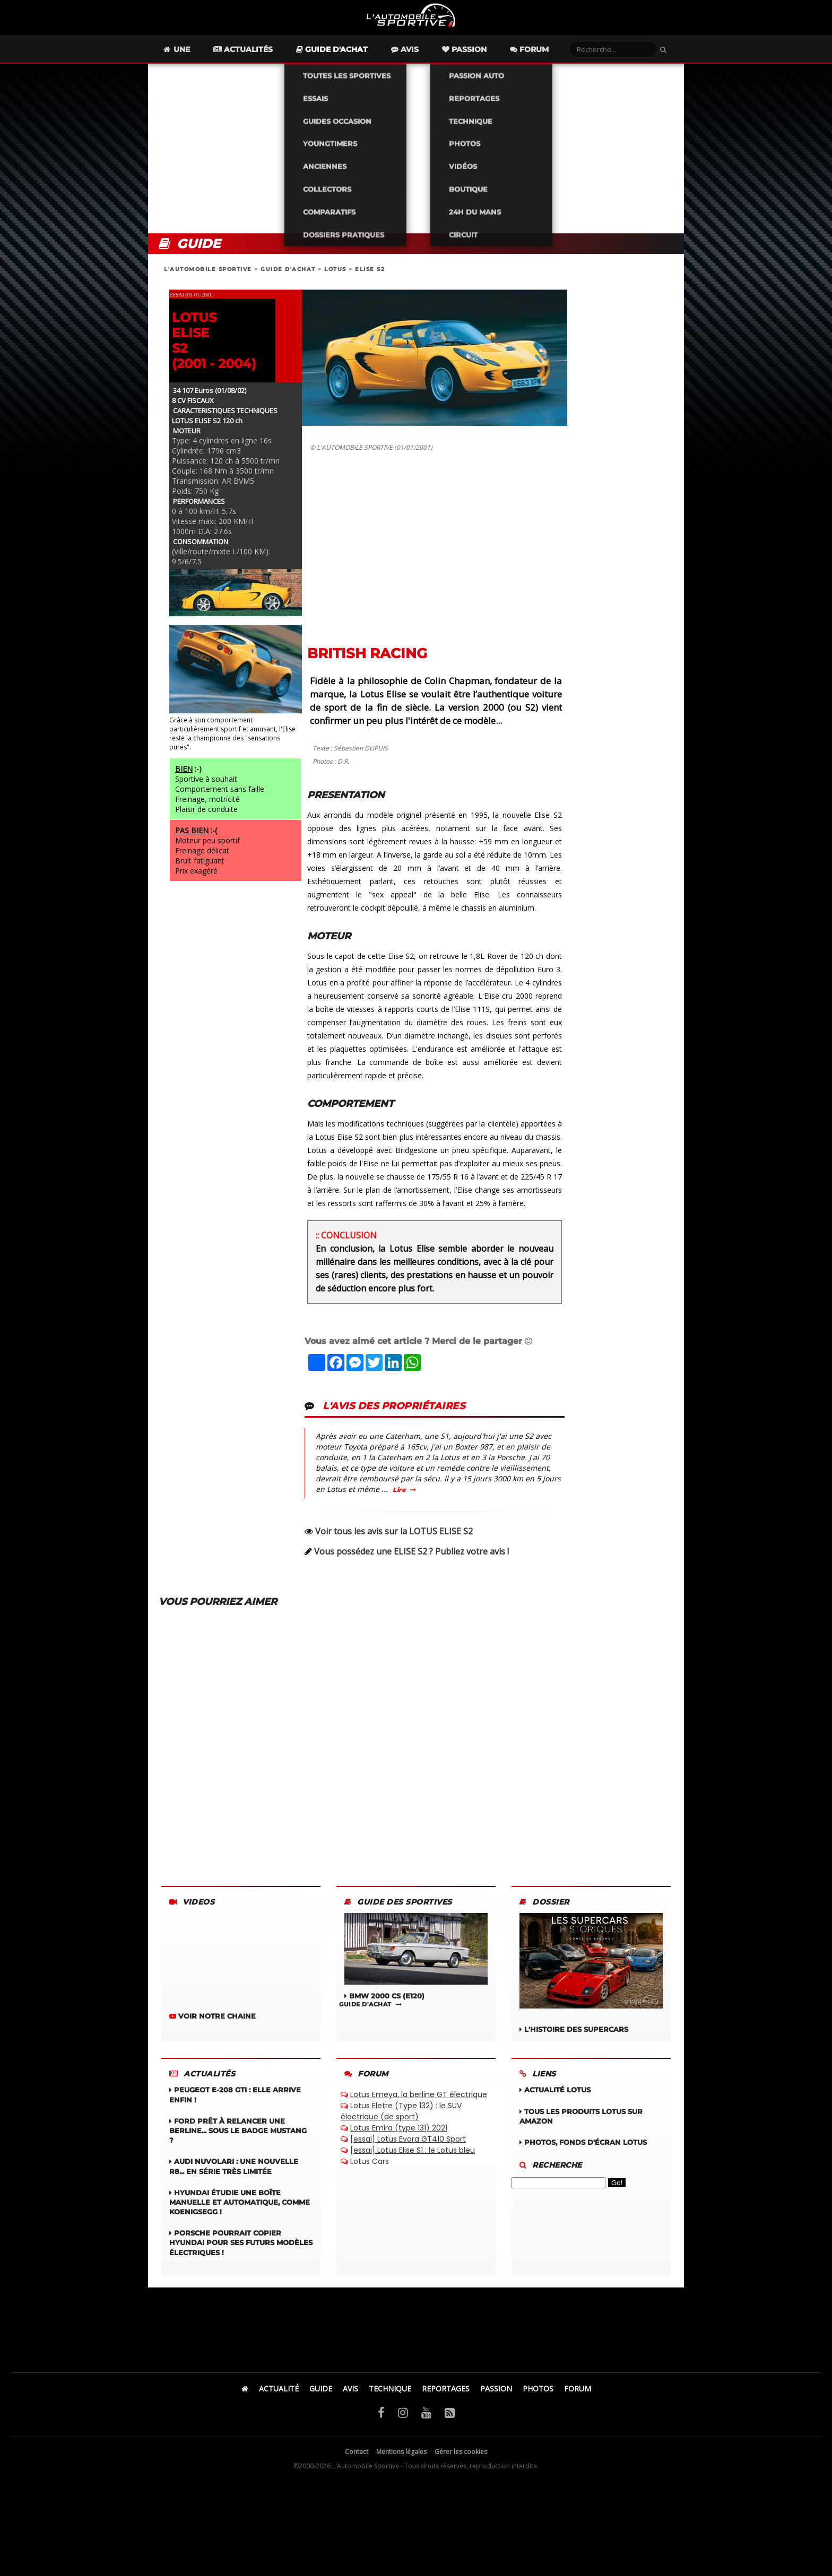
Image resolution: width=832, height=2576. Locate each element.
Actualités (262, 61)
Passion (483, 61)
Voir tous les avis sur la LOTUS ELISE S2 (394, 1543)
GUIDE (320, 2401)
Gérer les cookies (461, 2463)
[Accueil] (244, 2401)
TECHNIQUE (390, 2401)
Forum (548, 61)
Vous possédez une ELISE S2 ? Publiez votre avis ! (411, 1563)
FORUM (577, 2401)
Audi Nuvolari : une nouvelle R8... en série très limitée (233, 2178)
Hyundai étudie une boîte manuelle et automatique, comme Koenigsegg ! (239, 2214)
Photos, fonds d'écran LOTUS (583, 2154)
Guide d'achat (351, 61)
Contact (356, 2463)
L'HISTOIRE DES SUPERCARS (591, 1985)
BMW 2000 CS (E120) (416, 1968)
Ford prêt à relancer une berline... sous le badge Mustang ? (238, 2142)
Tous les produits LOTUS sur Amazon (581, 2128)
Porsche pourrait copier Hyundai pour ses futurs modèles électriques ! (241, 2254)
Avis (424, 61)
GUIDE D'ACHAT (288, 281)
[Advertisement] (416, 160)
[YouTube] (426, 2424)
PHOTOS (538, 2401)
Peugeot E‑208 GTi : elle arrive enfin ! (235, 2107)
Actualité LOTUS (555, 2102)
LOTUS (335, 281)
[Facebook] (381, 2424)
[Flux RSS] (450, 2424)
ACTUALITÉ (279, 2401)
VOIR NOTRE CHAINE (212, 2028)
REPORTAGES (446, 2401)
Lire (399, 1502)
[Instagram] (403, 2424)
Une (195, 61)
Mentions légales (401, 2463)
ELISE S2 (370, 281)
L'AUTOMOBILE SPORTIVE (208, 281)
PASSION (496, 2401)
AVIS (350, 2401)
